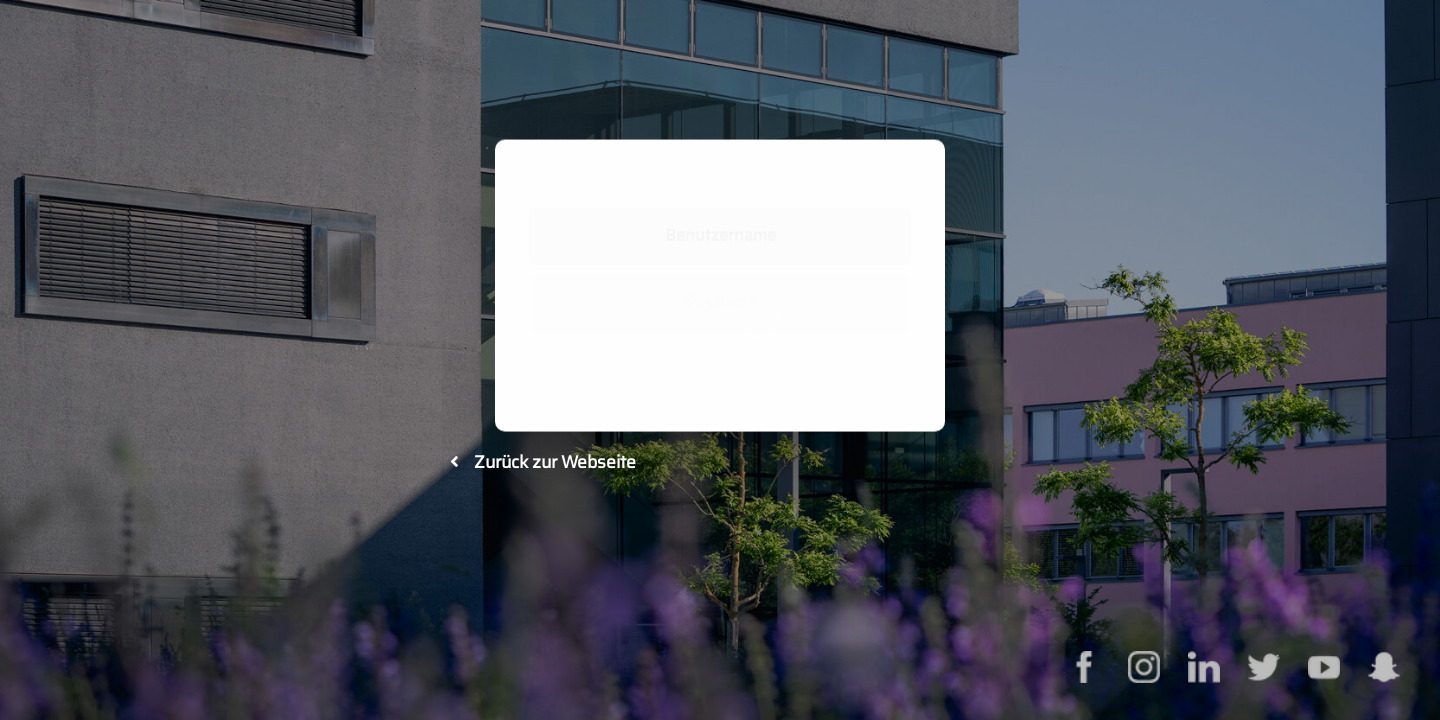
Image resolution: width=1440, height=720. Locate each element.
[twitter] (1264, 663)
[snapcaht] (1384, 663)
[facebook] (1084, 663)
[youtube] (1324, 663)
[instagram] (1144, 663)
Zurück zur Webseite (543, 462)
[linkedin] (1204, 663)
